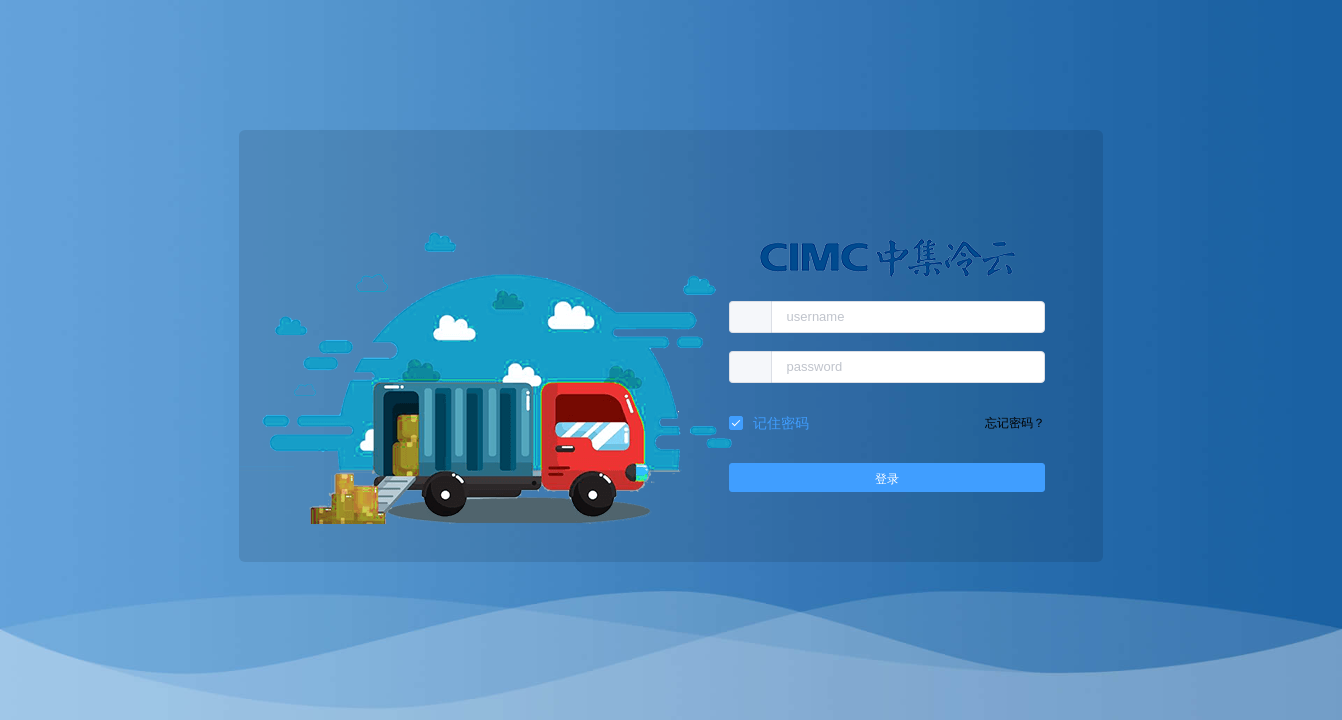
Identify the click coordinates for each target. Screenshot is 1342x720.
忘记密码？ (1015, 423)
